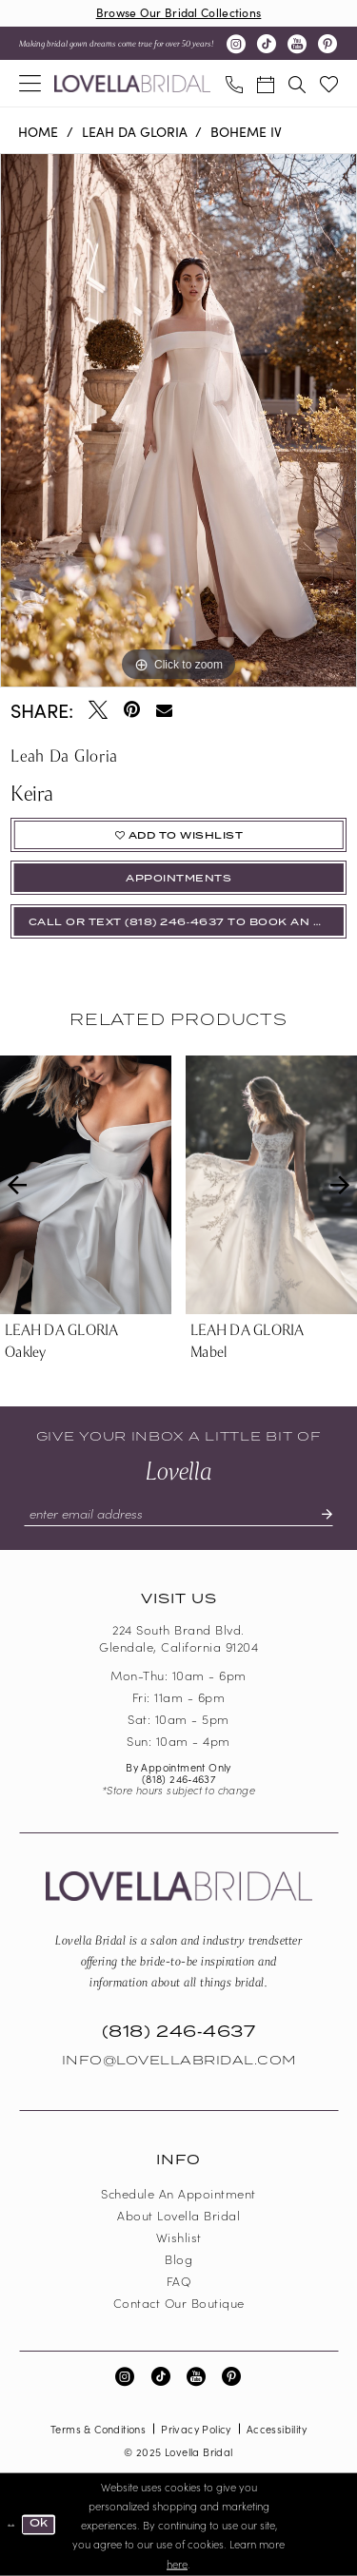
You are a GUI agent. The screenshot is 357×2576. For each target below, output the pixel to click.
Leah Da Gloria (135, 131)
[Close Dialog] (11, 2524)
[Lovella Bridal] (132, 83)
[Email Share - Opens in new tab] (164, 710)
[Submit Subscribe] (319, 1513)
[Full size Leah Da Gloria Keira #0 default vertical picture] (178, 420)
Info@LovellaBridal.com (179, 2060)
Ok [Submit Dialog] (39, 2523)
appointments (178, 878)
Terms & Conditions (98, 2428)
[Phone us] (233, 83)
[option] (178, 420)
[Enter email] (178, 1513)
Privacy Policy (196, 2428)
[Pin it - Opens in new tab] (132, 709)
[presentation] (85, 1185)
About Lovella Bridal (178, 2215)
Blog (178, 2259)
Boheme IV (246, 131)
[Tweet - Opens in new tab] (98, 709)
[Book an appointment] (265, 83)
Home (38, 131)
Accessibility (277, 2428)
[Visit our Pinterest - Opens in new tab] (327, 43)
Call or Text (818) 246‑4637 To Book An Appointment (188, 922)
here (177, 2562)
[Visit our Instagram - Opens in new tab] (236, 43)
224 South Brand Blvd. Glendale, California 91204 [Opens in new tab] (178, 1638)
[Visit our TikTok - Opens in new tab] (266, 43)
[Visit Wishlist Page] (328, 83)
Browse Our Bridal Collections (179, 12)
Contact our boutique (179, 2303)
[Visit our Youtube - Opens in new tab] (297, 43)
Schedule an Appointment (178, 2193)
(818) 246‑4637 (178, 1778)
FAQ (179, 2281)
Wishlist (179, 2237)
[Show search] (296, 83)
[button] (30, 83)
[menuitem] (30, 83)
